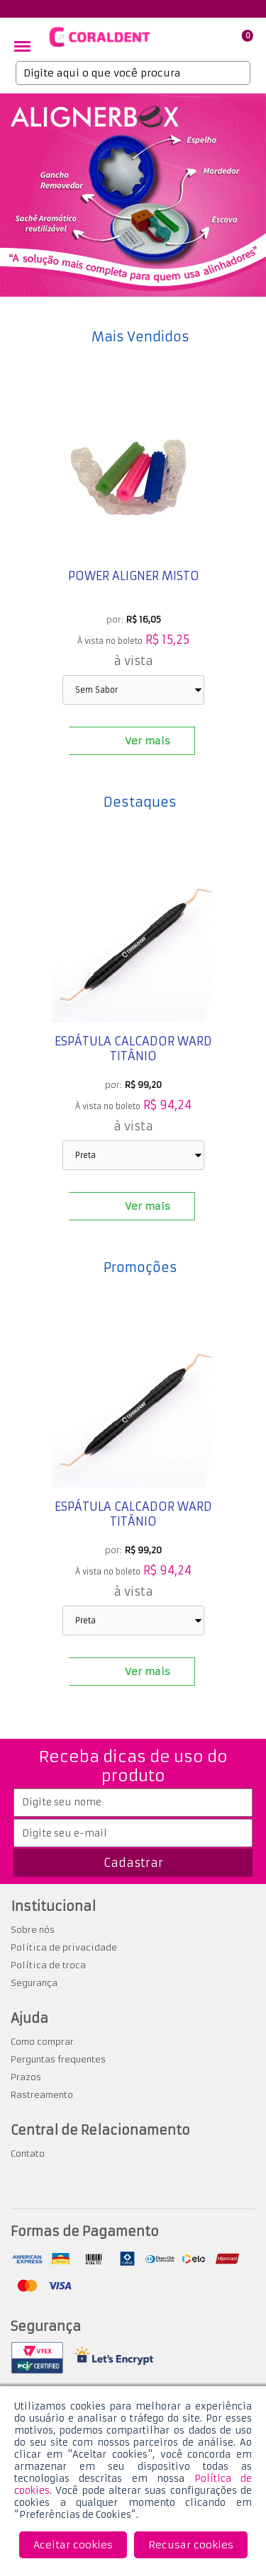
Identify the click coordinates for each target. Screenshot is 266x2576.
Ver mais (147, 740)
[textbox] (133, 73)
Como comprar (42, 2041)
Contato (28, 2153)
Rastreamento (42, 2094)
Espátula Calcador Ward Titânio (133, 1048)
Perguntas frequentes (58, 2059)
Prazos (26, 2077)
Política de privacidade (64, 1947)
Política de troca (48, 1965)
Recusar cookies (190, 2544)
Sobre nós (33, 1929)
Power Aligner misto (133, 576)
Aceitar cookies (73, 2544)
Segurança (34, 1983)
